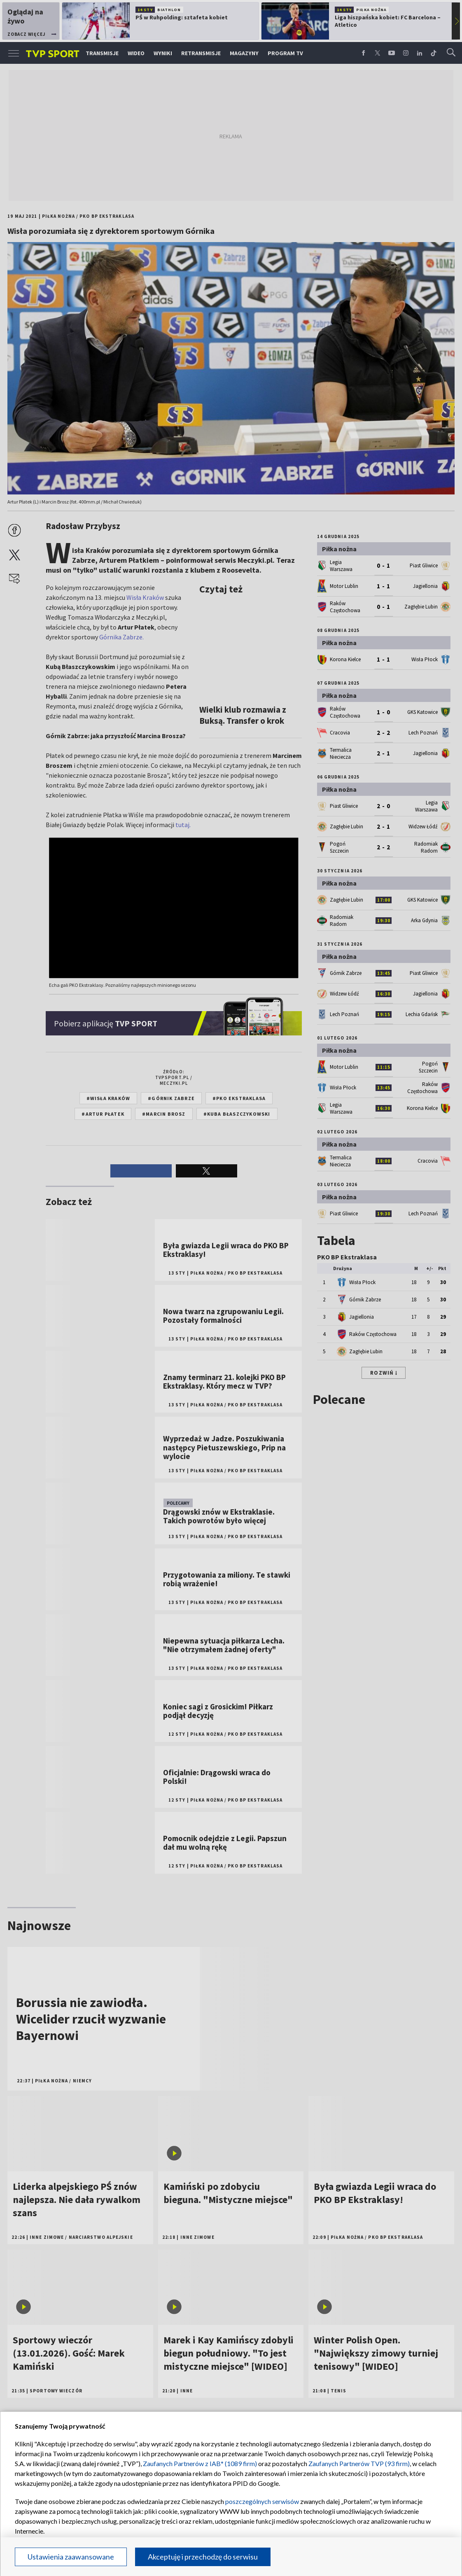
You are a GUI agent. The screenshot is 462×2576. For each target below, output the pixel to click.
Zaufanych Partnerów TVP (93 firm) (359, 2463)
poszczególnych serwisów (262, 2501)
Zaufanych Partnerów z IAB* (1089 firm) (200, 2463)
